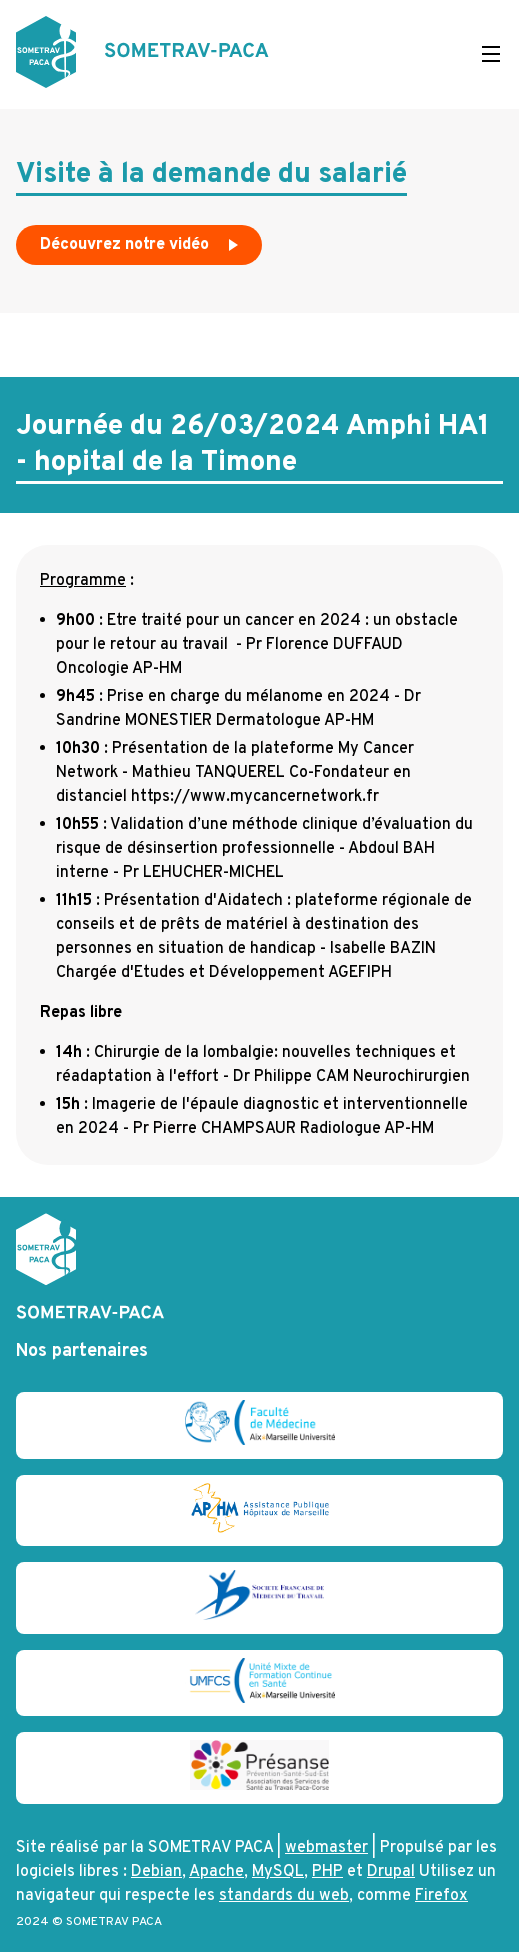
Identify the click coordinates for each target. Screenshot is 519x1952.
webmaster (326, 1848)
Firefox (441, 1896)
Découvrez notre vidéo (141, 250)
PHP (327, 1872)
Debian (156, 1872)
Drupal (391, 1872)
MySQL (278, 1872)
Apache (216, 1872)
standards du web (284, 1896)
